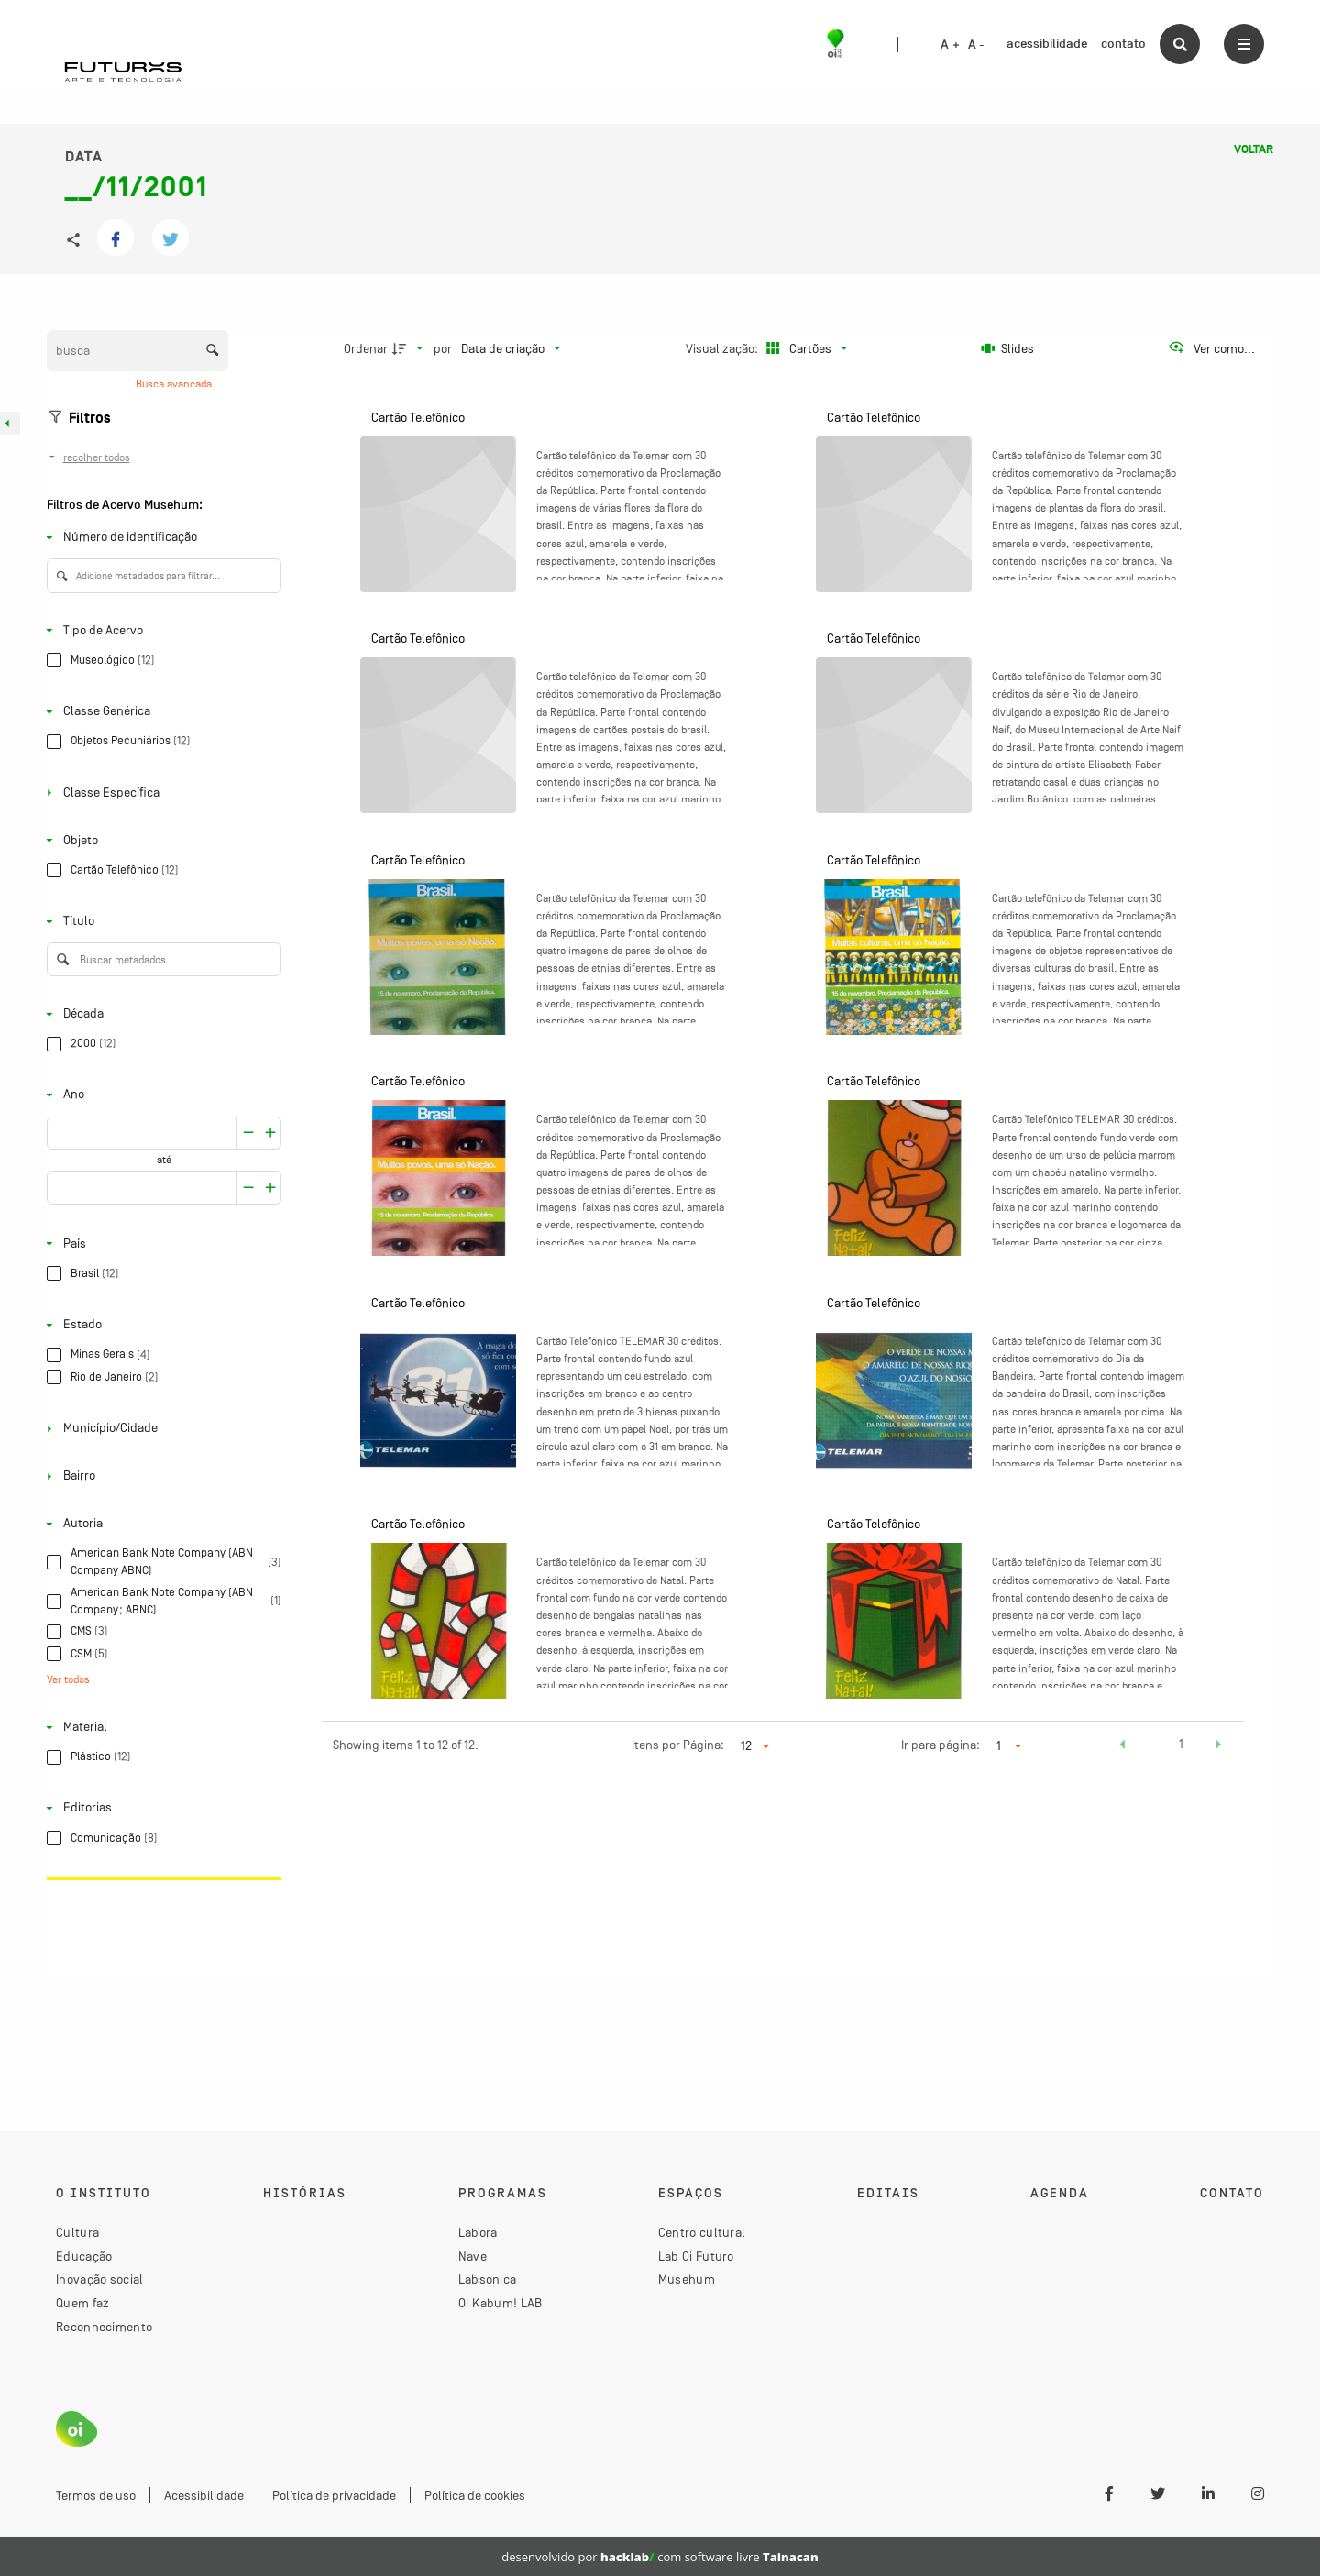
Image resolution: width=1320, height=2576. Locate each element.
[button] (1122, 1746)
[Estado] (160, 1325)
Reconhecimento (104, 2326)
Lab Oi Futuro (696, 2256)
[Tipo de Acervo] (160, 630)
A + (950, 45)
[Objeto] (160, 840)
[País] (160, 1243)
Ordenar (366, 348)
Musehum (686, 2279)
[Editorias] (160, 1808)
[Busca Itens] (137, 350)
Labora (478, 2232)
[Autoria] (160, 1524)
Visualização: (723, 348)
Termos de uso (96, 2495)
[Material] (160, 1727)
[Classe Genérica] (160, 711)
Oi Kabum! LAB (500, 2302)
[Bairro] (160, 1476)
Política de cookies (474, 2495)
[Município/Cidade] (160, 1428)
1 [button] (1181, 1743)
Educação (84, 2256)
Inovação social (100, 2279)
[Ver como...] (1211, 348)
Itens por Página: (678, 1744)
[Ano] (160, 1095)
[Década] (160, 1014)
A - (976, 45)
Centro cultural (702, 2232)
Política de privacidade (334, 2495)
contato (1123, 43)
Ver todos (68, 1679)
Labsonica (487, 2279)
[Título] (160, 921)
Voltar (1253, 149)
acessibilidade (1046, 43)
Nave (472, 2256)
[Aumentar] (248, 1133)
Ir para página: (940, 1744)
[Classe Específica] (160, 792)
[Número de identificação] (160, 537)
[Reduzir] (270, 1133)
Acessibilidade (204, 2495)
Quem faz (82, 2302)
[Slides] (1007, 348)
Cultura (77, 2232)
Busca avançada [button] (175, 384)
